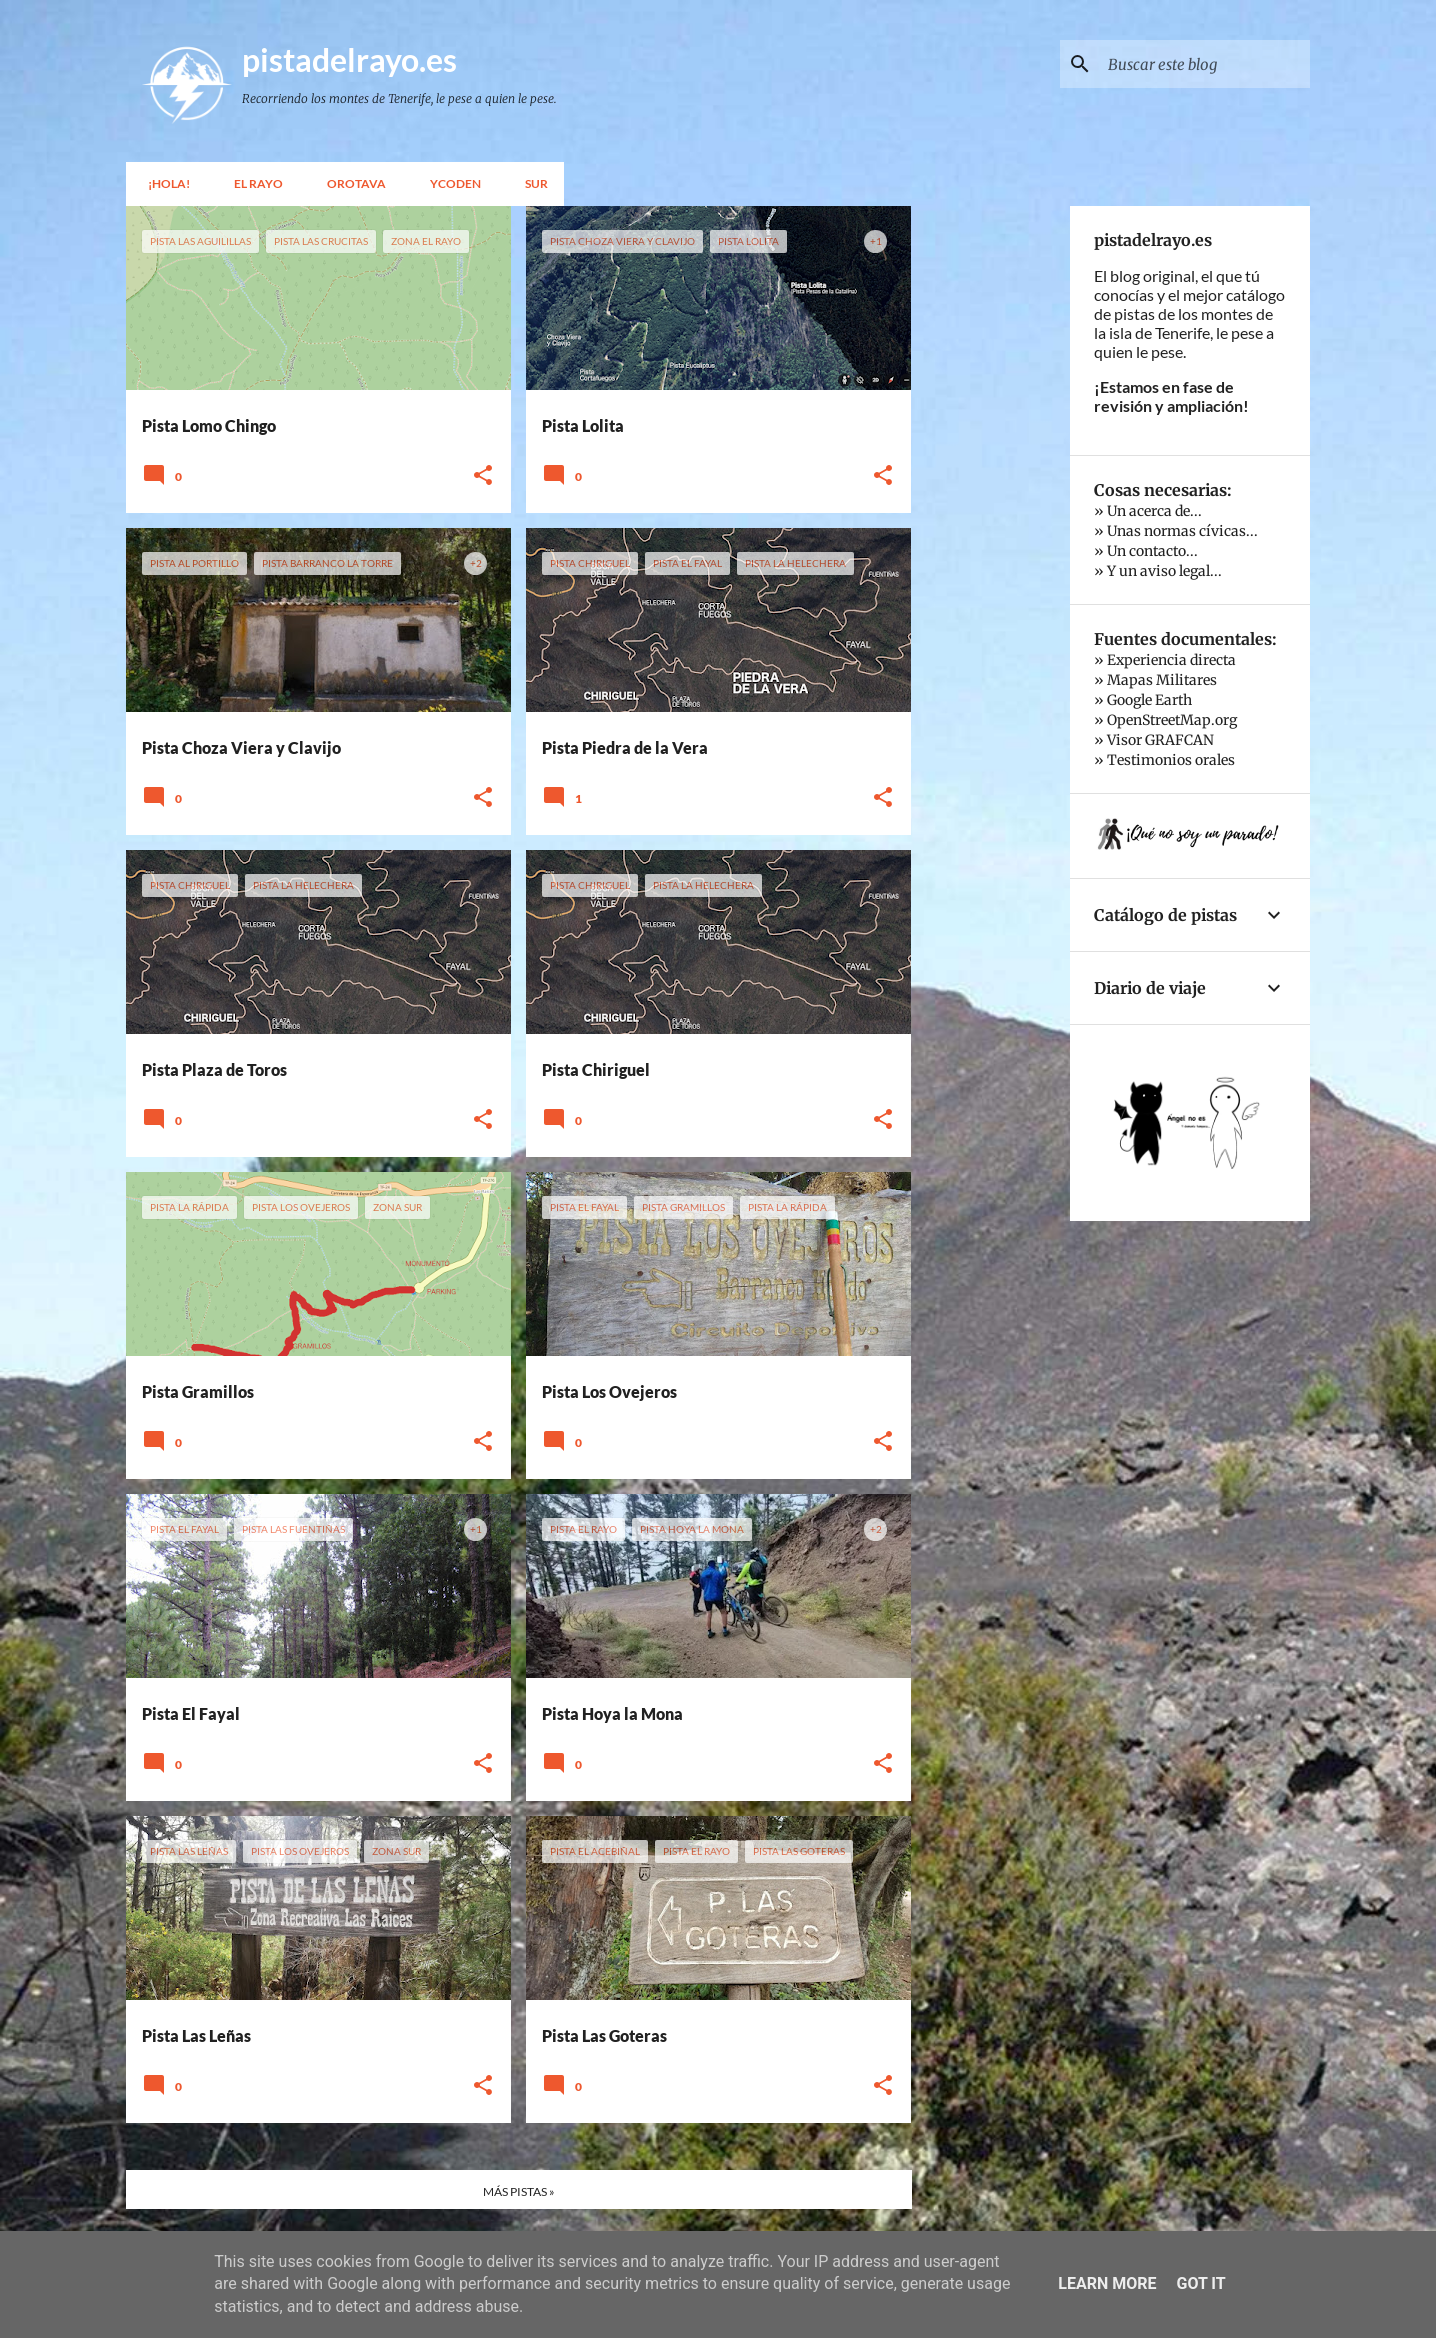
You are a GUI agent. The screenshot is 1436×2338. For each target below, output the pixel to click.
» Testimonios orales (1164, 760)
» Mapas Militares (1155, 680)
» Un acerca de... (1148, 511)
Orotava (350, 183)
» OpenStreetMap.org (1165, 720)
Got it (1200, 2283)
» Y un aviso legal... (1158, 571)
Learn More (1107, 2283)
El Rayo (252, 183)
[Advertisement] (991, 506)
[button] (483, 476)
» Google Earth (1143, 700)
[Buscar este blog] (1205, 64)
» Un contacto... (1146, 551)
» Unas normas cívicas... (1176, 531)
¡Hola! (163, 183)
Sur (530, 183)
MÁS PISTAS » (519, 2191)
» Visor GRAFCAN (1154, 740)
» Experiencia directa (1165, 660)
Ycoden (449, 183)
